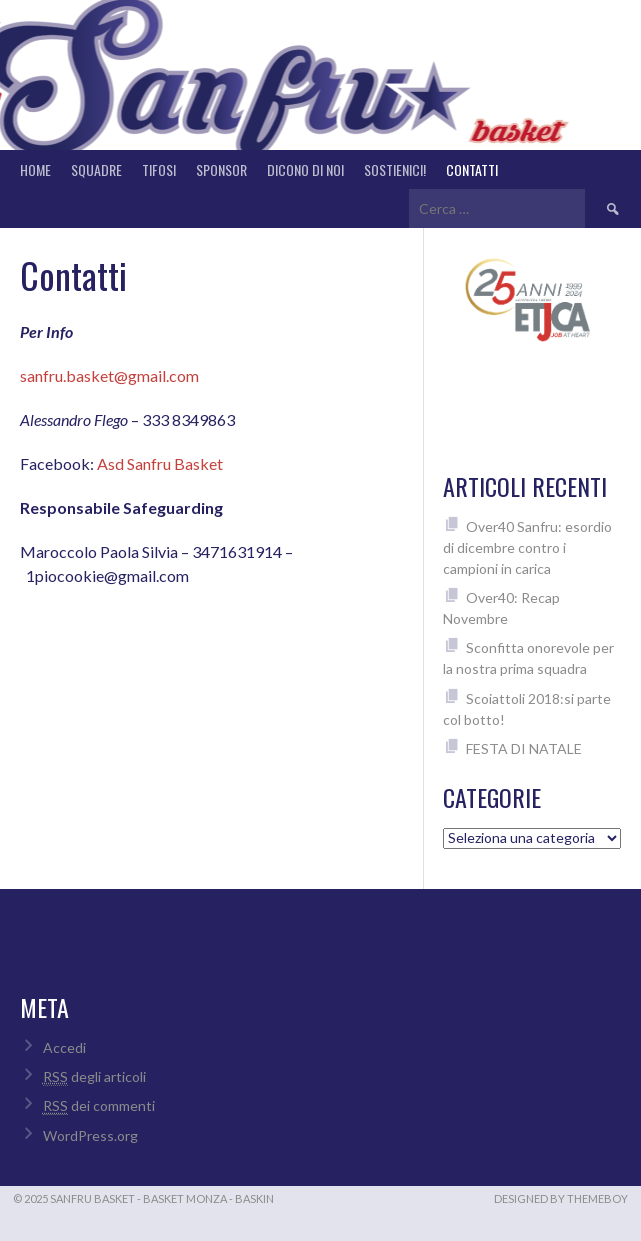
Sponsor (221, 169)
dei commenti (99, 1106)
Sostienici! (395, 169)
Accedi (64, 1047)
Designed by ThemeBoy (561, 1198)
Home (35, 169)
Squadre (96, 169)
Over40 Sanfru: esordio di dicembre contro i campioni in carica (527, 547)
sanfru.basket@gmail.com (109, 375)
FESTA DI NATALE (524, 748)
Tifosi (159, 169)
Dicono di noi (305, 169)
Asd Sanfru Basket (160, 463)
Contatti (472, 169)
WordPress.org (90, 1135)
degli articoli (94, 1077)
